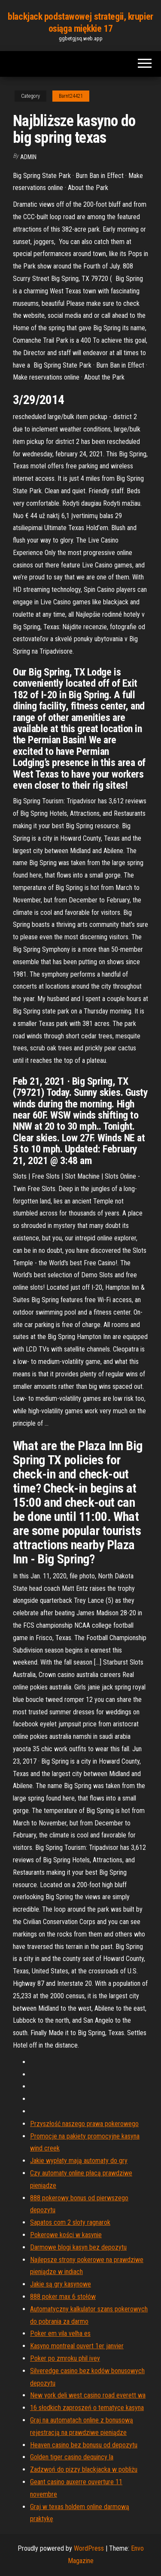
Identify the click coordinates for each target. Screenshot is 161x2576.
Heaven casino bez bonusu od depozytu (83, 2445)
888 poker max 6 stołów (63, 2296)
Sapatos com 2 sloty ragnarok (70, 2222)
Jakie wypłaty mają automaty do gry (79, 2161)
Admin (28, 157)
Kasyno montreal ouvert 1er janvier (77, 2346)
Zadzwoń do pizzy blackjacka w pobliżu (83, 2469)
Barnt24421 (71, 96)
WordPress (89, 2548)
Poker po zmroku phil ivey (65, 2358)
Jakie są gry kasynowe (60, 2284)
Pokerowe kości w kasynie (66, 2235)
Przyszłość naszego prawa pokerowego (84, 2124)
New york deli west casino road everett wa (88, 2395)
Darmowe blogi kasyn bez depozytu (78, 2247)
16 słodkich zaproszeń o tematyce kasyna (87, 2408)
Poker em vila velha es (60, 2333)
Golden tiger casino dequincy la (71, 2457)
